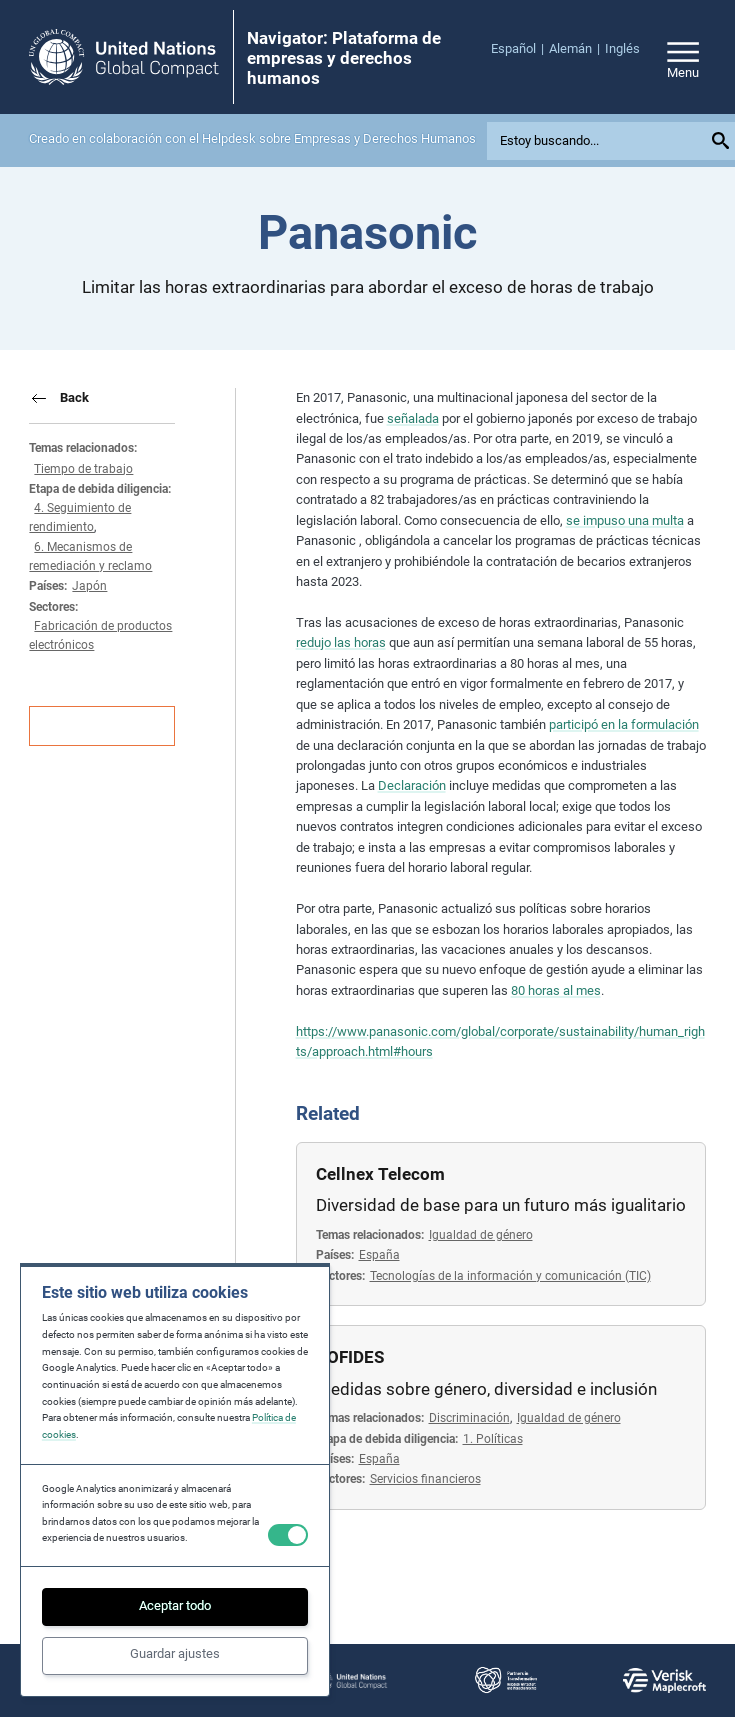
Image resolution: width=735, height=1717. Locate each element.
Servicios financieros (425, 1479)
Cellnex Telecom (380, 1174)
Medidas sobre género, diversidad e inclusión (486, 1389)
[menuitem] (520, 49)
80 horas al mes (556, 990)
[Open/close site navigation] (683, 57)
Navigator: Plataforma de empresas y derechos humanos (344, 58)
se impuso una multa (625, 520)
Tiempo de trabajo (83, 469)
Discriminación (469, 1418)
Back (74, 397)
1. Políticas (493, 1439)
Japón (89, 586)
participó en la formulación (624, 724)
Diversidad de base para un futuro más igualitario (501, 1205)
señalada (413, 418)
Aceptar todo (175, 1605)
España (379, 1255)
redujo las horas (341, 642)
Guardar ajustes (175, 1653)
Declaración (412, 785)
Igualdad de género (481, 1235)
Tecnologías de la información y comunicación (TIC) (510, 1276)
